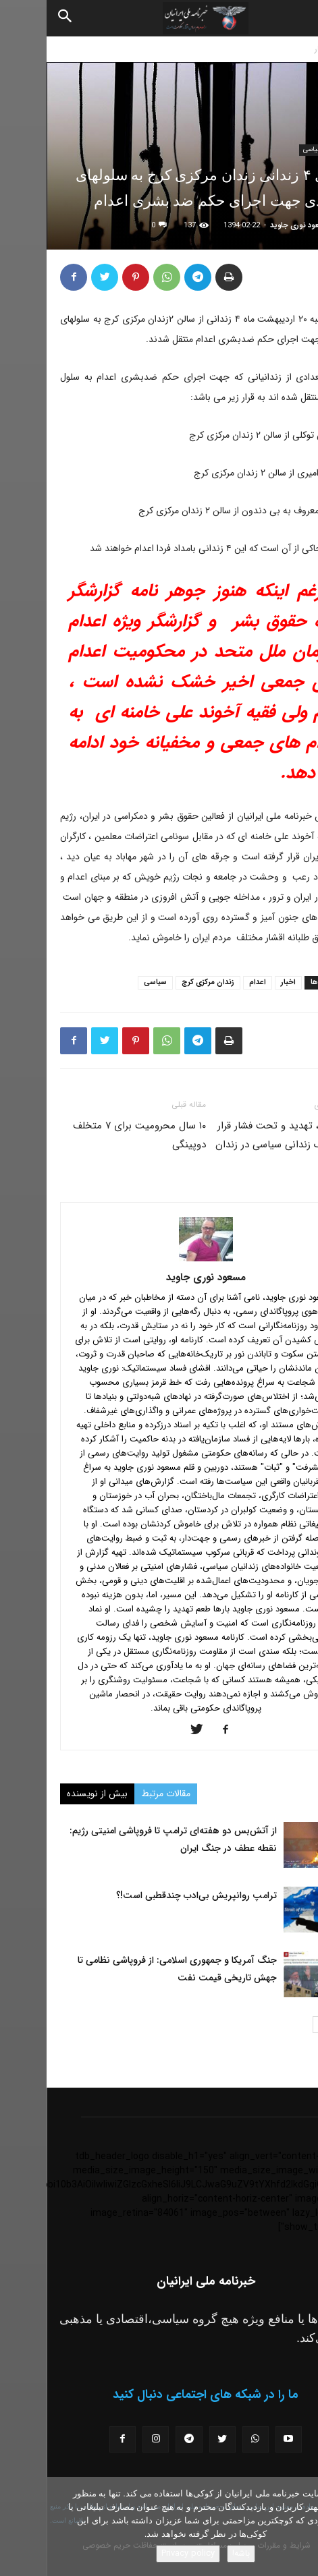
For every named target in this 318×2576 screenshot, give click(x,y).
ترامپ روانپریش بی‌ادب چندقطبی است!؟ (150, 1895)
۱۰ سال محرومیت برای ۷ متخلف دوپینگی (92, 1135)
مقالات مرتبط (119, 1793)
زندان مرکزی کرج (161, 982)
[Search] (19, 18)
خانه (304, 48)
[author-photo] (159, 1258)
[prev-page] (296, 2024)
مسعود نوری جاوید (253, 225)
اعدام (211, 982)
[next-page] (274, 2024)
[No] (301, 2527)
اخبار (275, 48)
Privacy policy (141, 2553)
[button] (296, 18)
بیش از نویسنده (50, 1793)
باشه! (194, 2553)
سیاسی (266, 149)
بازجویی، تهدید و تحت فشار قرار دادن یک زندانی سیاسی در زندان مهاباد (236, 1145)
